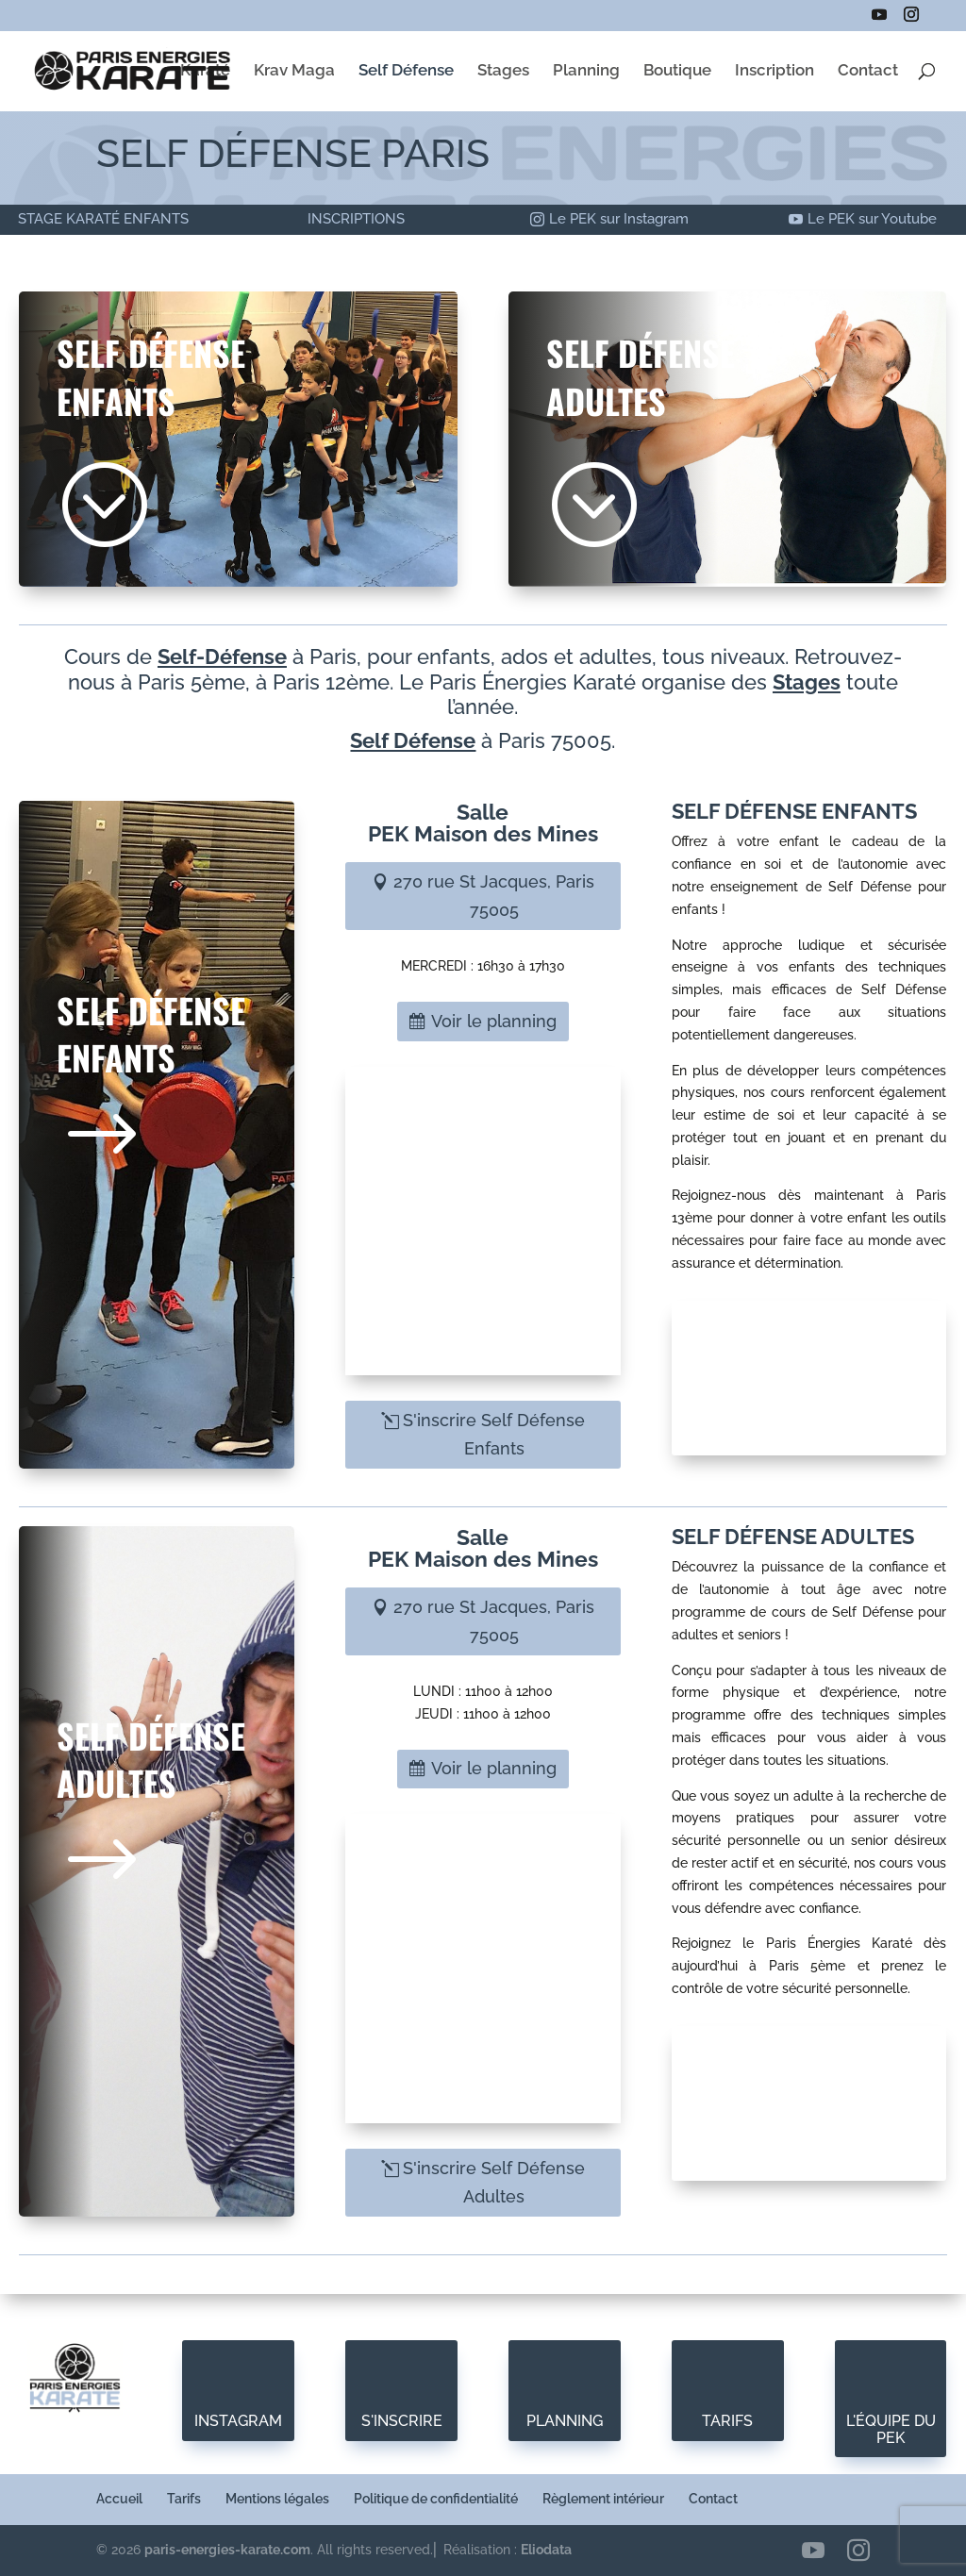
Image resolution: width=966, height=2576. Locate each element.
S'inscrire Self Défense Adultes (494, 2182)
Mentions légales (277, 2498)
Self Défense (406, 71)
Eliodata (546, 2549)
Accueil (119, 2498)
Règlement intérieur (603, 2498)
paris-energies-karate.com (227, 2549)
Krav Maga (294, 71)
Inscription (774, 71)
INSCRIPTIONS (356, 218)
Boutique (677, 71)
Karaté (205, 71)
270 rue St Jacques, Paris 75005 (493, 896)
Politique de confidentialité (436, 2498)
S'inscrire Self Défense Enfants (494, 1434)
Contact (868, 71)
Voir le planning (494, 1021)
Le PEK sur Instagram (619, 218)
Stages (503, 71)
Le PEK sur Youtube (872, 218)
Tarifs (184, 2498)
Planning (586, 71)
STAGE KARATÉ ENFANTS (103, 218)
